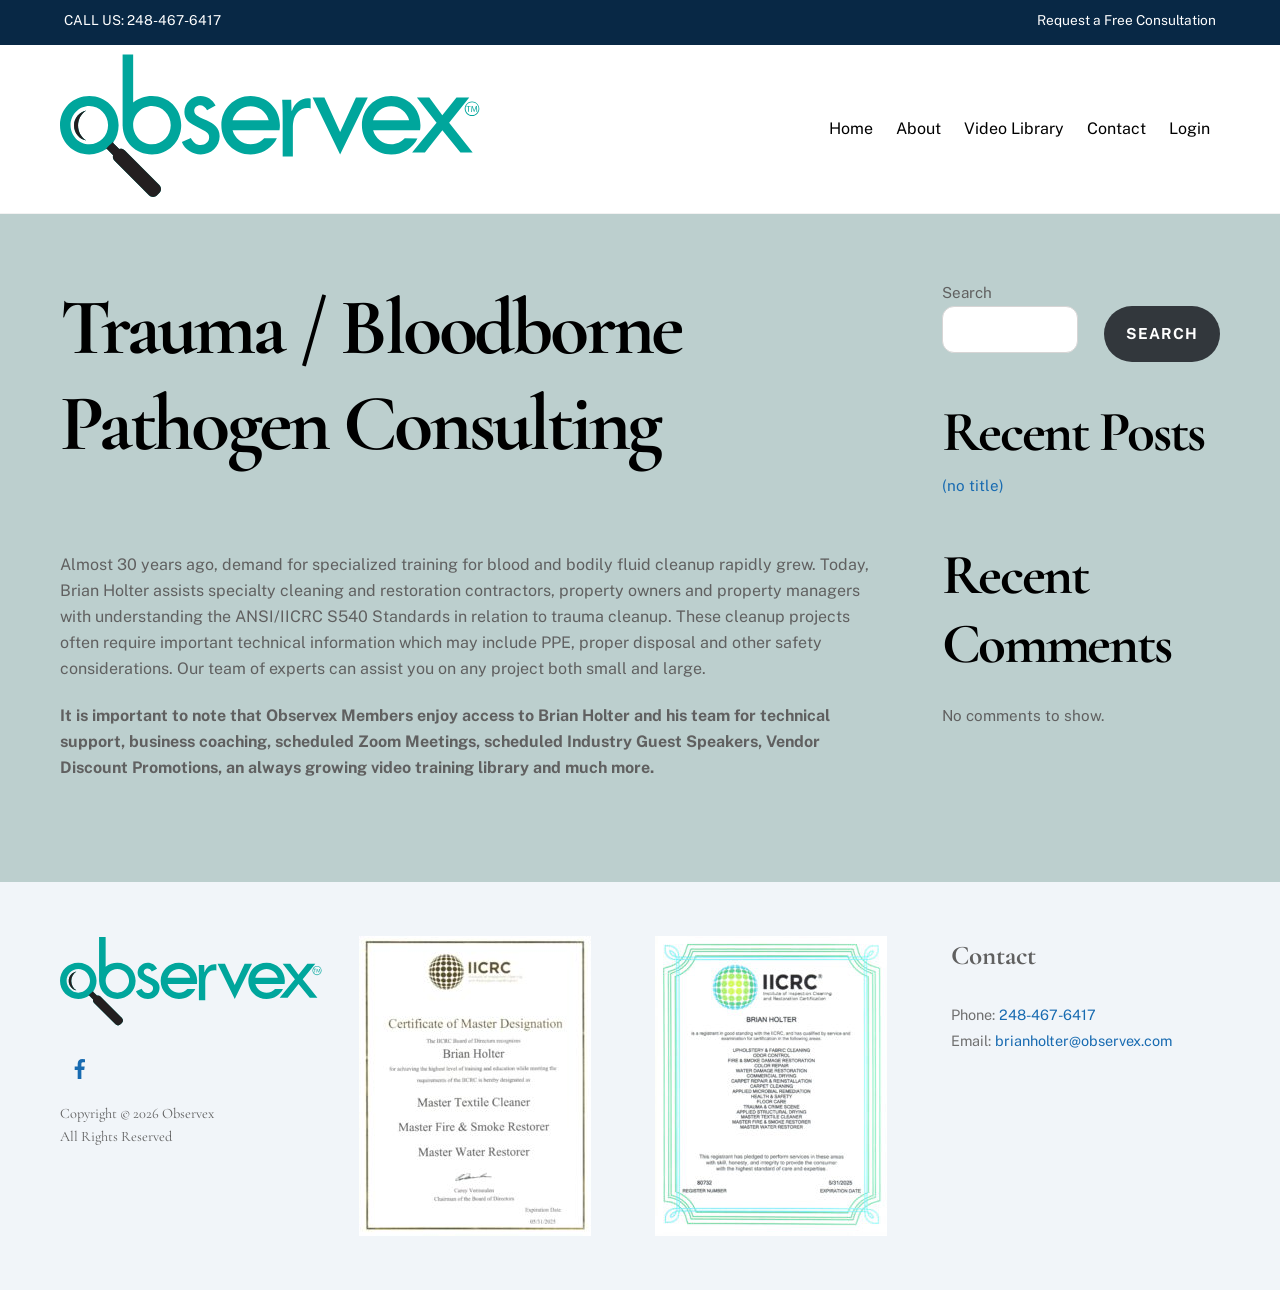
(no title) (973, 485)
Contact (1116, 128)
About (918, 128)
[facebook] (80, 1066)
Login (1189, 128)
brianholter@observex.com (1083, 1040)
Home (851, 128)
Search (967, 292)
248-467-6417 (174, 20)
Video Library (1014, 128)
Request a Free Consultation (1126, 20)
